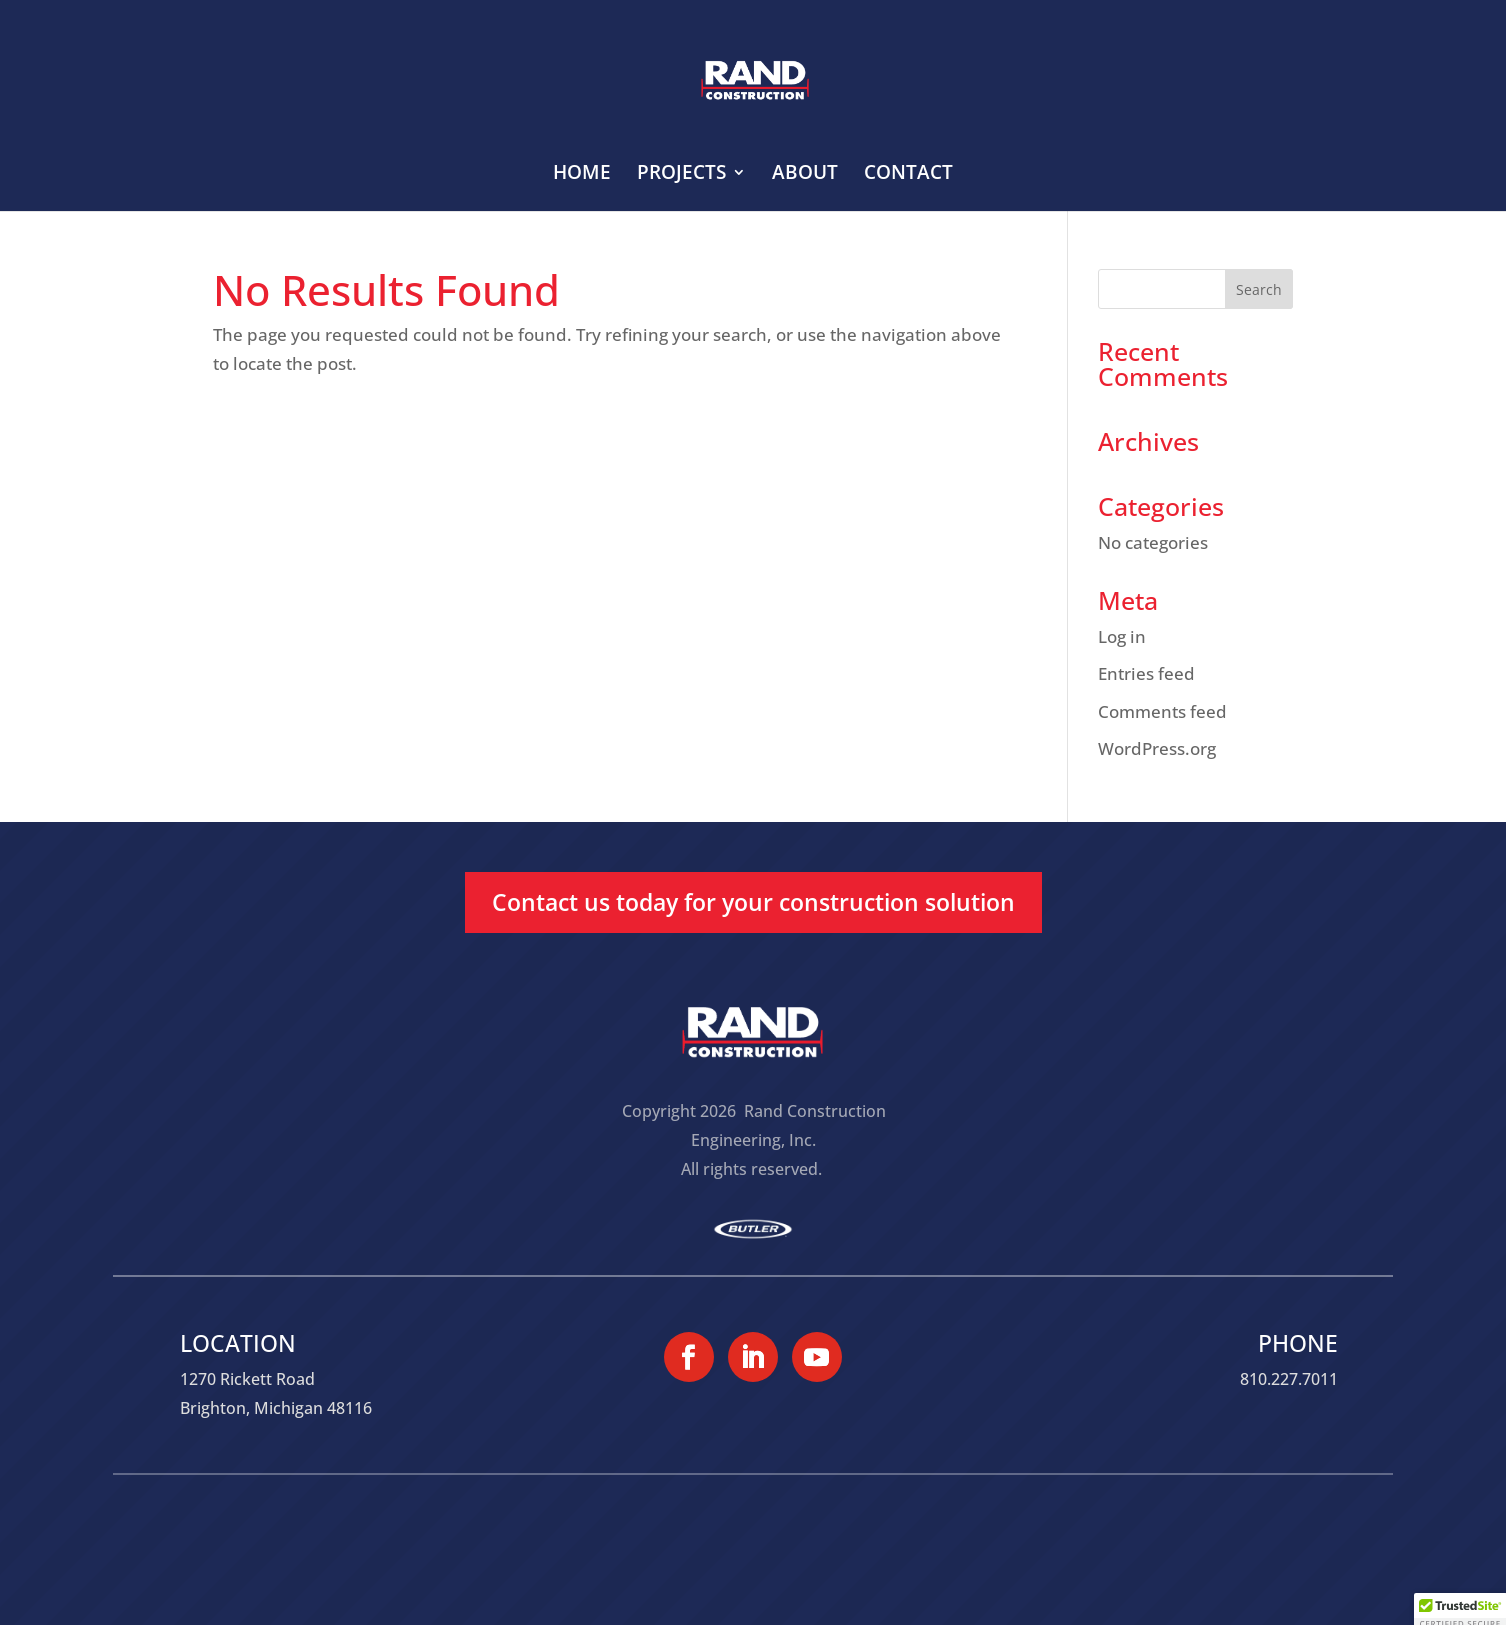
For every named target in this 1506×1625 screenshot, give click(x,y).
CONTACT (908, 175)
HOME (582, 175)
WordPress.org (1157, 748)
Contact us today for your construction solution (753, 902)
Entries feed (1146, 673)
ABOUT (805, 175)
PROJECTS (681, 175)
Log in (1122, 636)
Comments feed (1162, 711)
